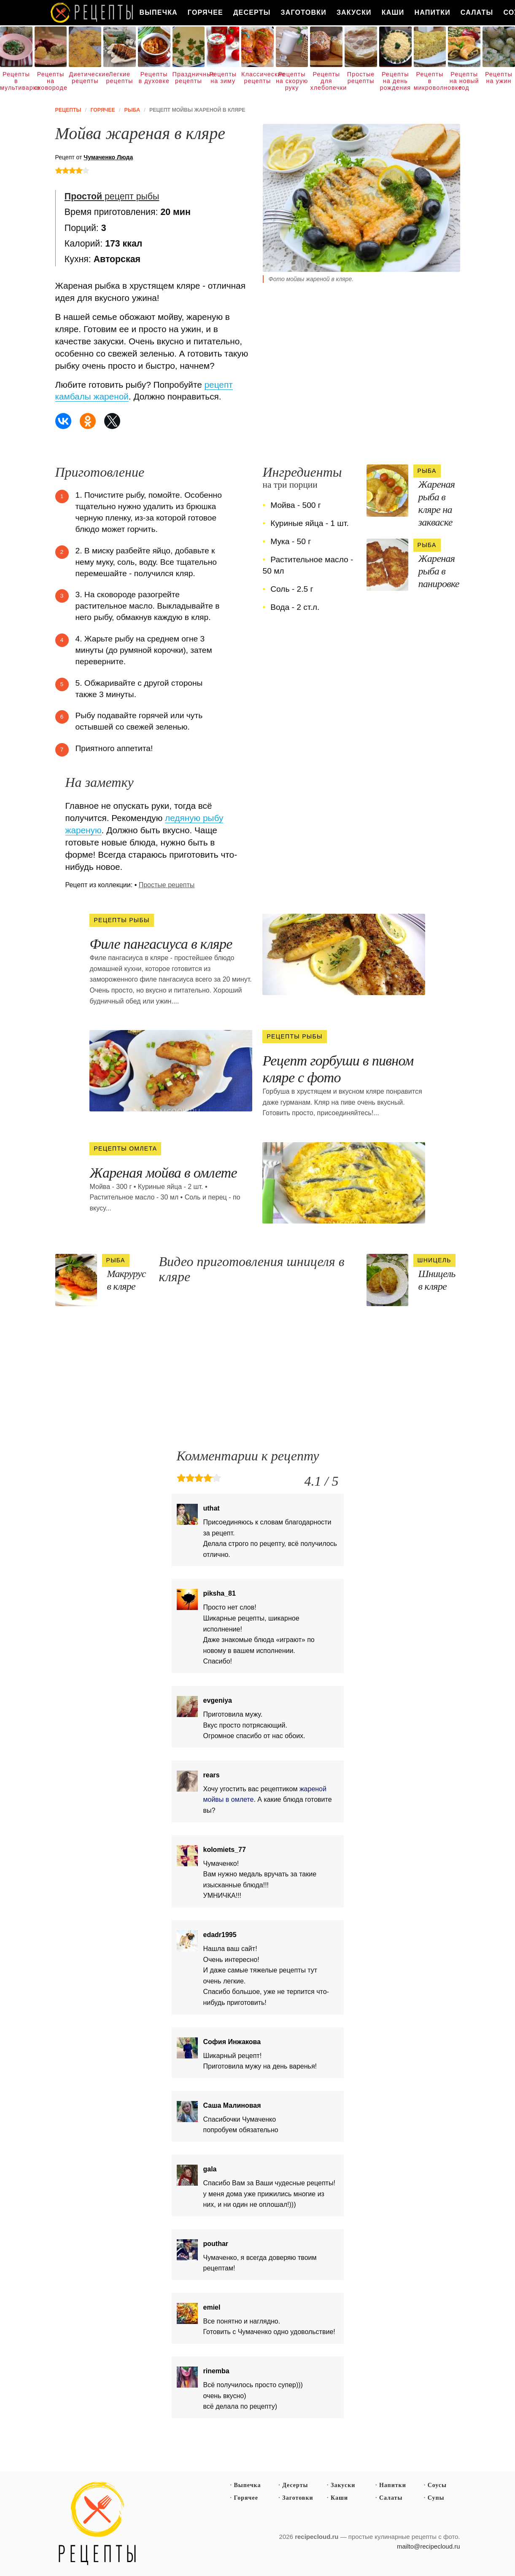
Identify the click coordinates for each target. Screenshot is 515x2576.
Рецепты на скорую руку (292, 81)
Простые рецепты (361, 77)
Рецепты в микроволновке (430, 81)
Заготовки (303, 12)
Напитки (432, 12)
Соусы (437, 2485)
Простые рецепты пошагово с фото (97, 2524)
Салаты (477, 12)
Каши (393, 12)
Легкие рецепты (119, 77)
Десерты (252, 12)
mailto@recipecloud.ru (428, 2546)
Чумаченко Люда (108, 157)
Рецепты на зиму (223, 77)
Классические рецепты (257, 77)
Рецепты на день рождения (395, 81)
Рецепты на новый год (464, 81)
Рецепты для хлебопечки (326, 81)
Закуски (354, 12)
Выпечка (159, 12)
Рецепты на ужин (498, 77)
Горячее (205, 12)
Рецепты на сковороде (51, 81)
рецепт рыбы (112, 196)
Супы (436, 2498)
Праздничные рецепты (189, 77)
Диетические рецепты (85, 77)
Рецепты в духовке (154, 77)
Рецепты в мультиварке (16, 81)
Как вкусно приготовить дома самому (92, 12)
